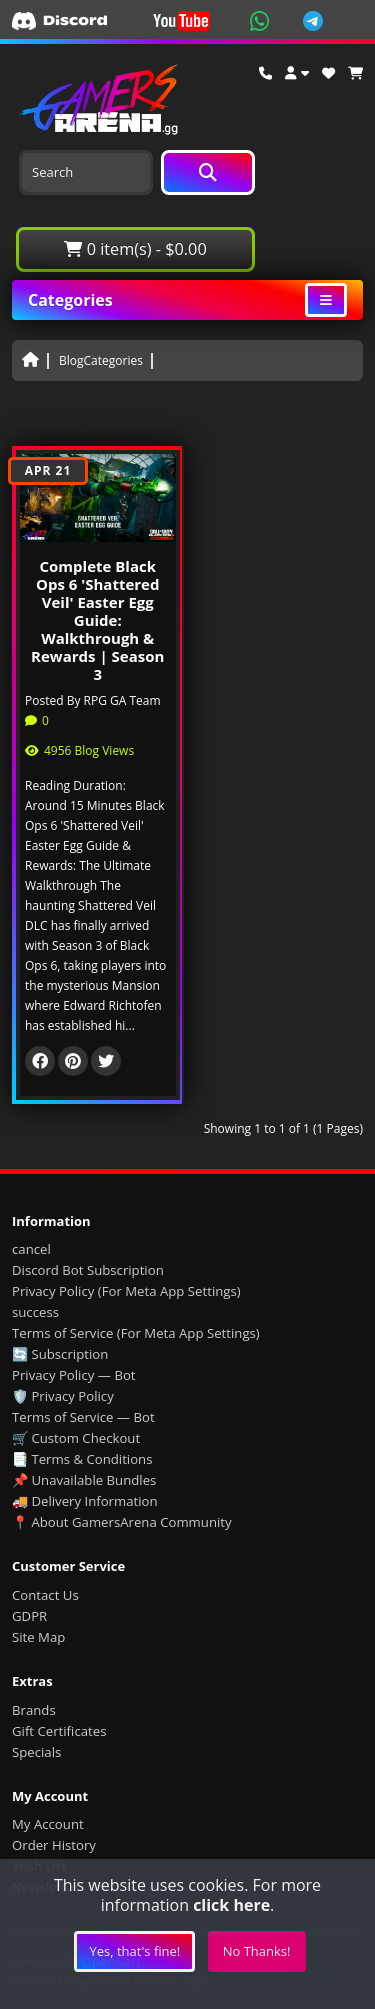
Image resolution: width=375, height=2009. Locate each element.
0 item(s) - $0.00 (135, 249)
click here (231, 1905)
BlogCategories (101, 360)
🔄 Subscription (60, 1354)
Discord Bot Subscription (88, 1270)
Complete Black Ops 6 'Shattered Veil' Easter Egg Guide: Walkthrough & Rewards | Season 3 (97, 620)
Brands (34, 1710)
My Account (48, 1824)
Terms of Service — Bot (83, 1417)
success (35, 1312)
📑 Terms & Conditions (82, 1459)
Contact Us (45, 1595)
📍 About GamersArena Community (122, 1522)
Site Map (38, 1637)
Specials (36, 1752)
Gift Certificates (59, 1731)
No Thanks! (257, 1951)
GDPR (29, 1616)
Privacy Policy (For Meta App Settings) (126, 1291)
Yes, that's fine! (134, 1951)
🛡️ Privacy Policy (63, 1396)
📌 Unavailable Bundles (84, 1480)
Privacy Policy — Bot (74, 1375)
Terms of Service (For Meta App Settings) (136, 1333)
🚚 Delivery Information (85, 1501)
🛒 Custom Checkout (76, 1438)
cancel (31, 1249)
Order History (54, 1845)
